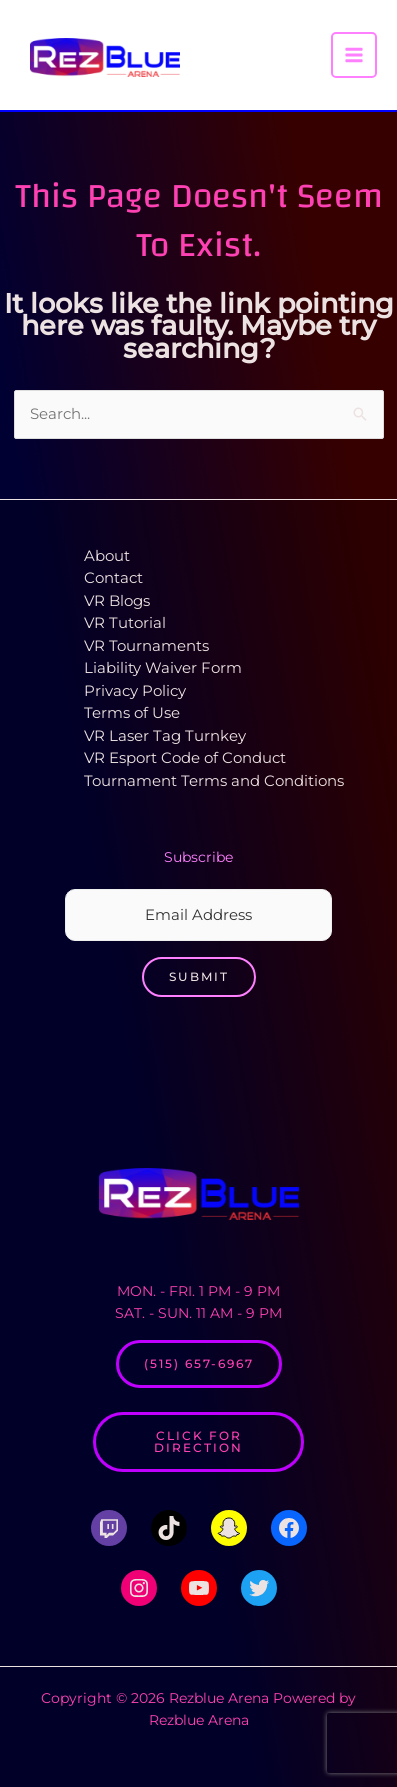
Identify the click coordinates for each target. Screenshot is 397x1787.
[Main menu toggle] (354, 55)
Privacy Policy (135, 690)
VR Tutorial (125, 622)
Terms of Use (132, 712)
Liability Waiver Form (163, 667)
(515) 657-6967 (199, 1363)
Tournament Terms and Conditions (214, 780)
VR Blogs (117, 600)
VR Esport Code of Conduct (185, 757)
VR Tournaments (146, 645)
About (107, 555)
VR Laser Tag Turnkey (165, 735)
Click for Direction (198, 1441)
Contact (113, 577)
